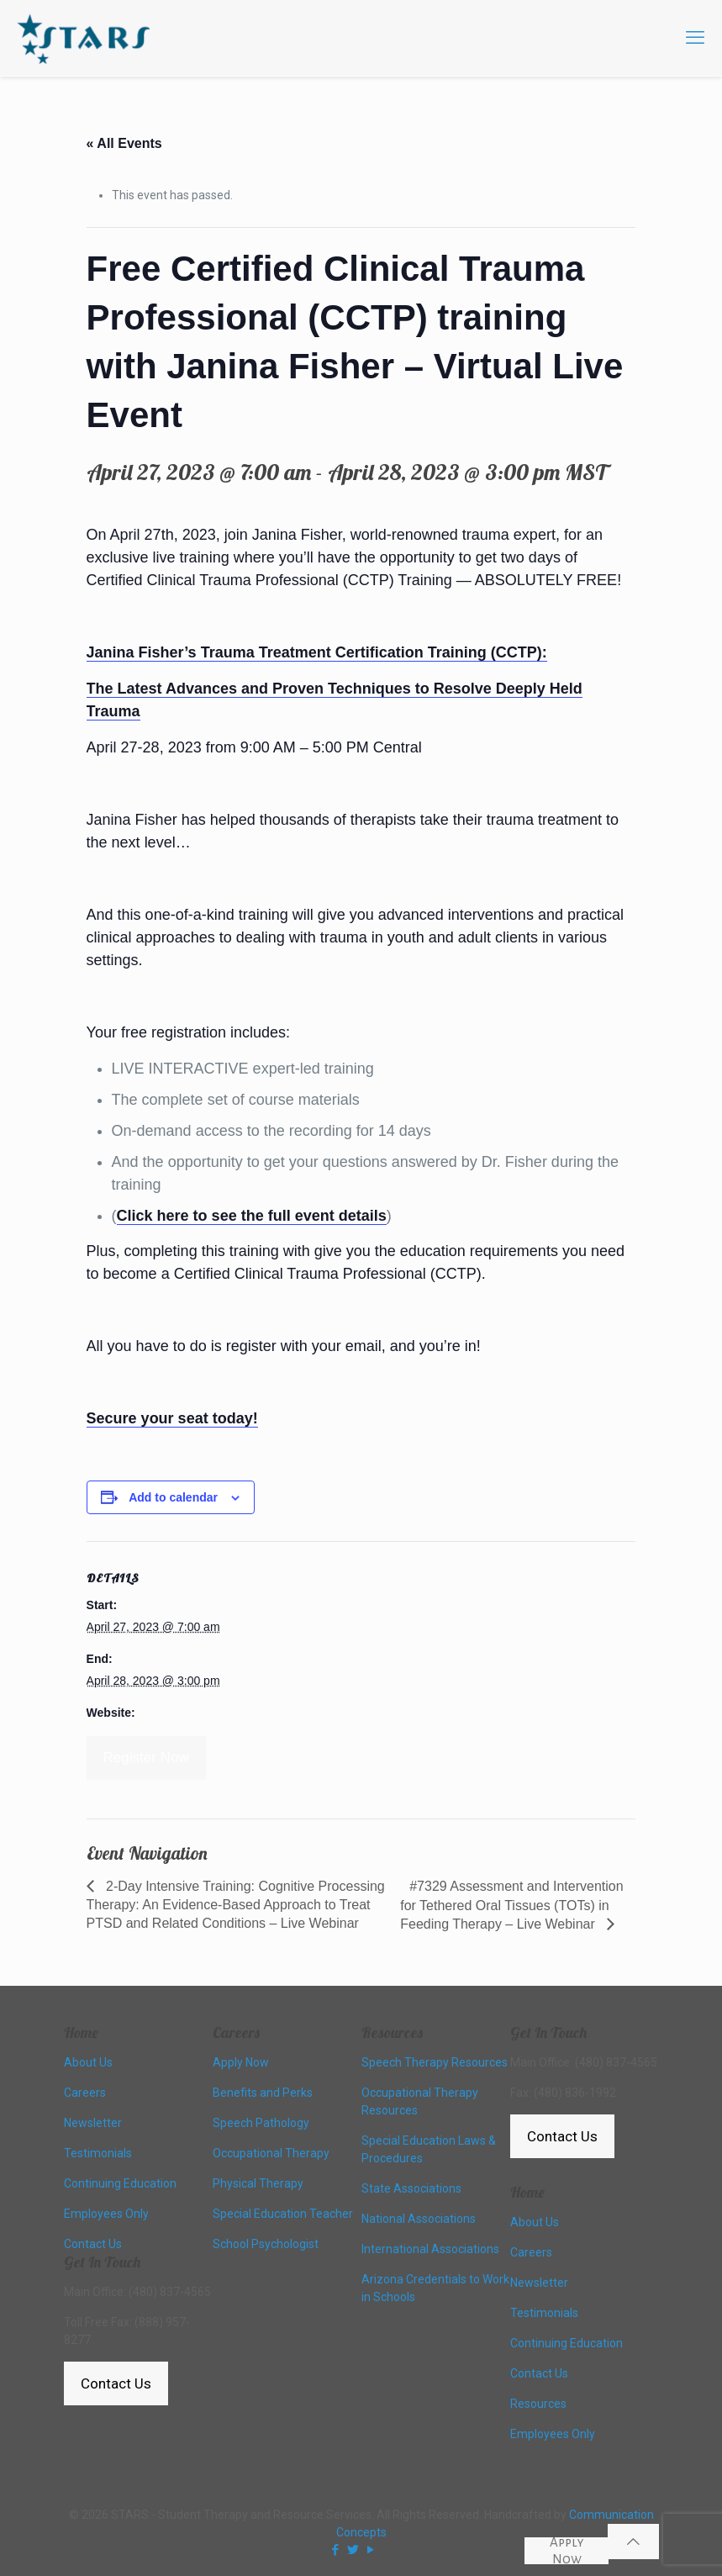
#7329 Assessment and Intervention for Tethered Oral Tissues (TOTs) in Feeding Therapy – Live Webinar (511, 1905)
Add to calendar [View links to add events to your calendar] (173, 1497)
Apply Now (567, 2550)
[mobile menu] (695, 38)
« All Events (124, 143)
